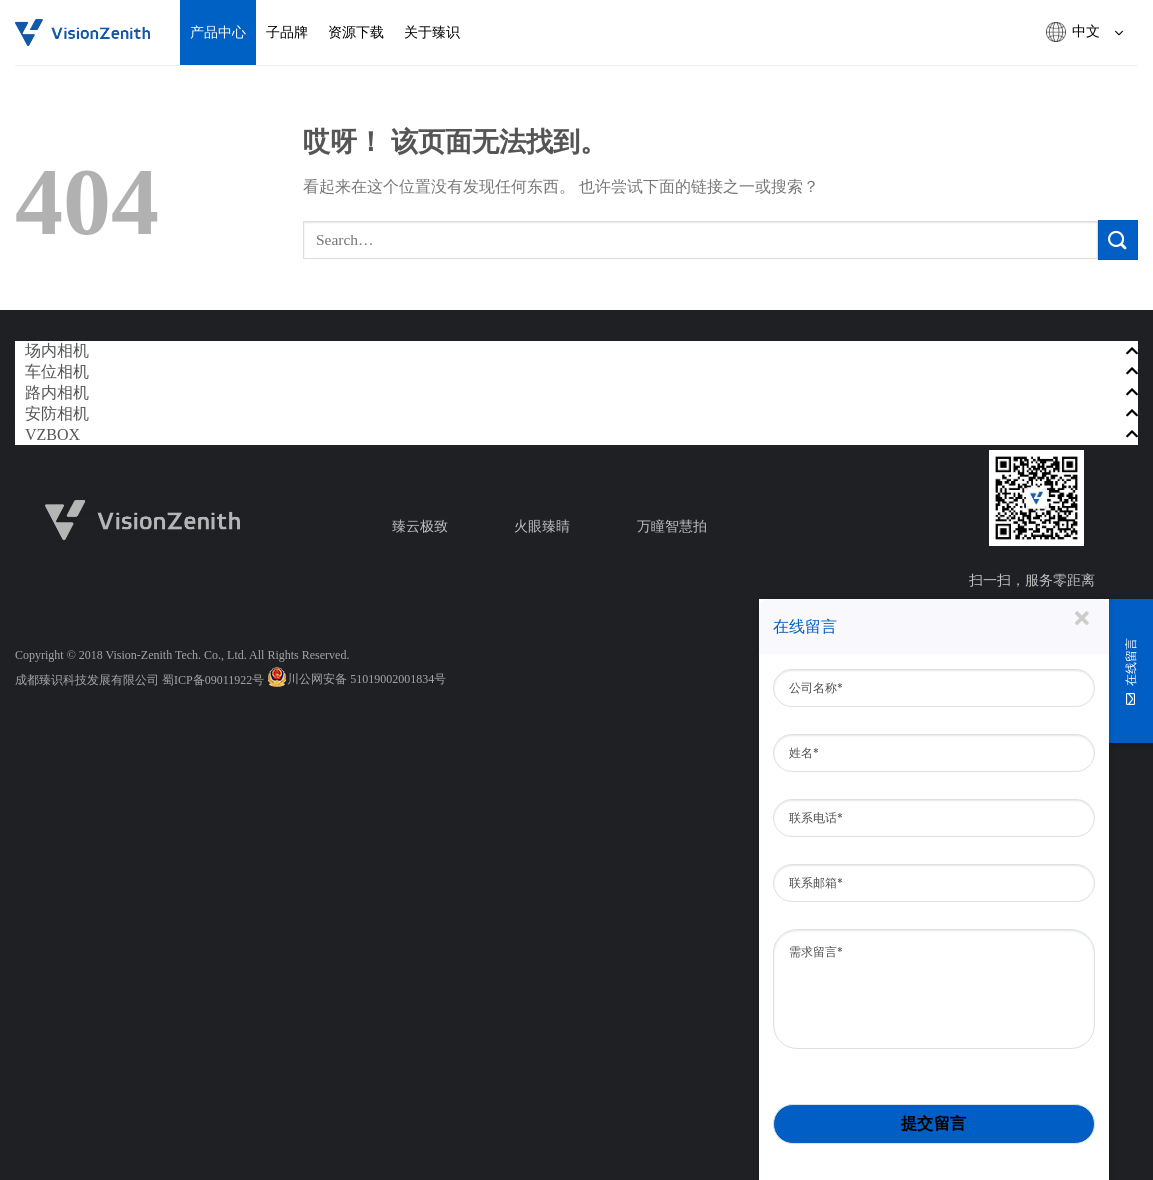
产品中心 (218, 32)
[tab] (576, 351)
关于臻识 (432, 32)
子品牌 (287, 32)
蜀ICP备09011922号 (213, 680)
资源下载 (356, 32)
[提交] (1118, 239)
